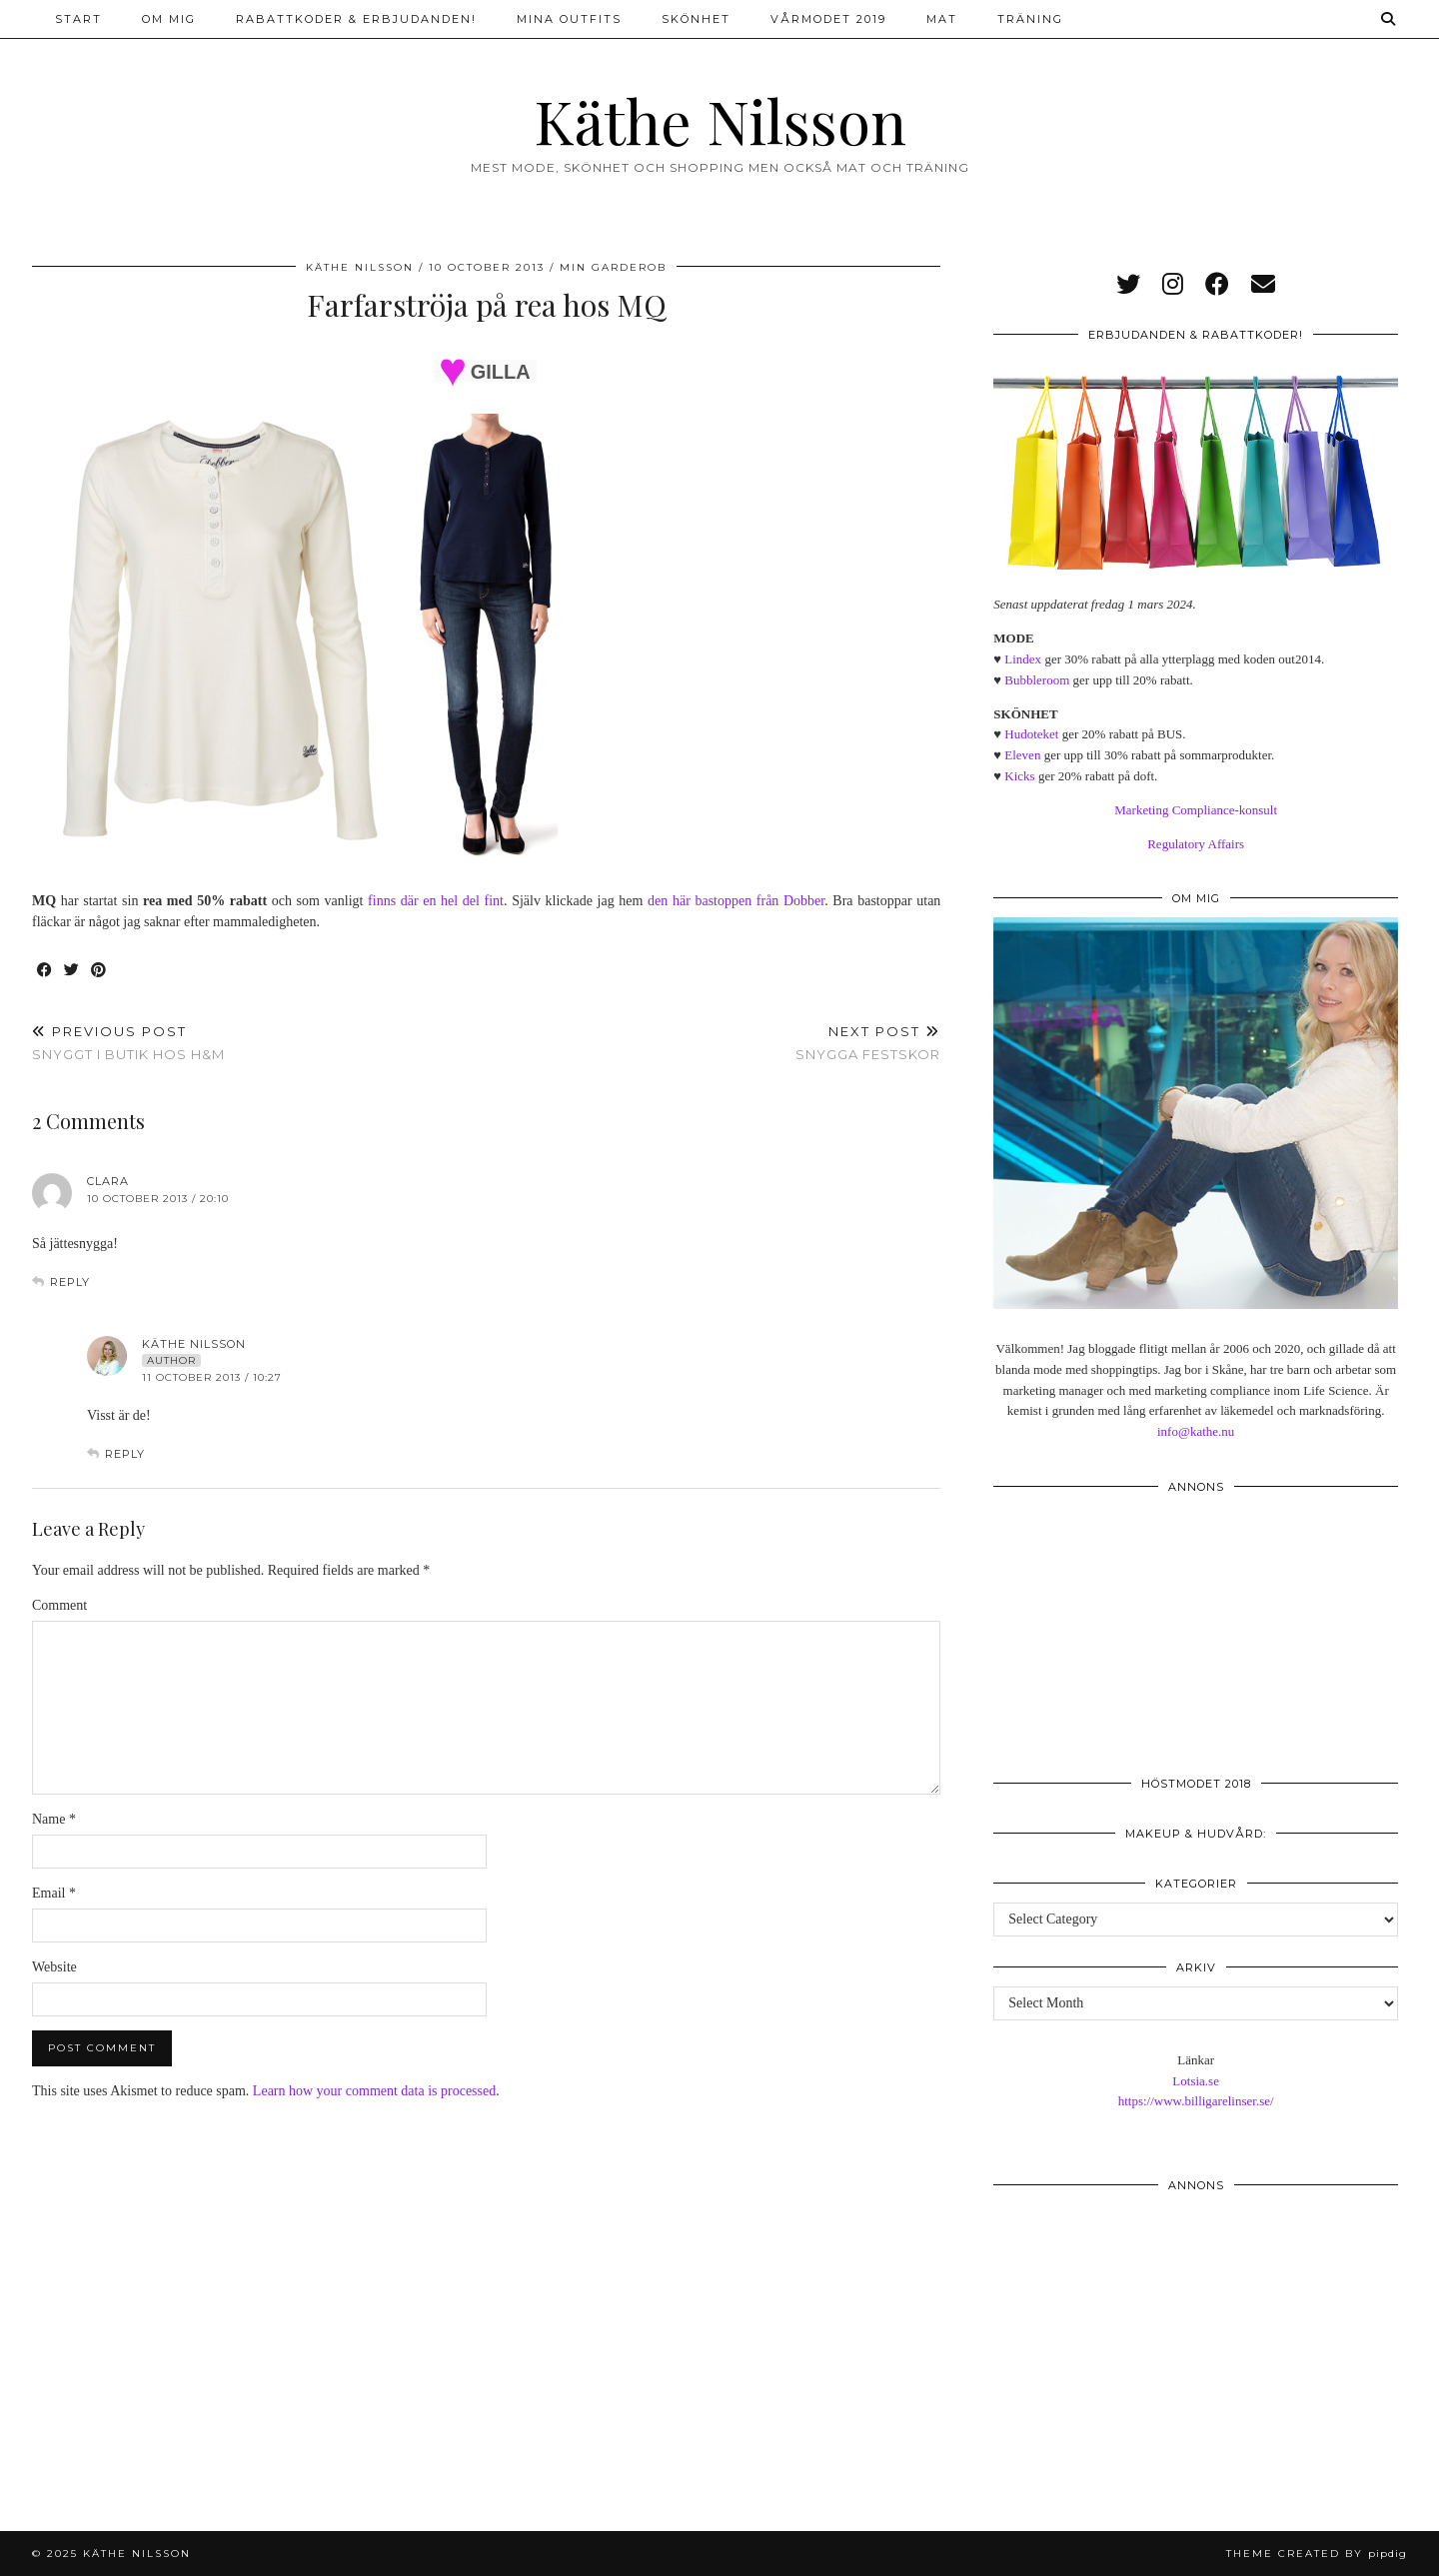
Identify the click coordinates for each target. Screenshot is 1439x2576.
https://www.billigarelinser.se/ (1196, 2100)
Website (54, 1966)
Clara (108, 1181)
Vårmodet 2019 (828, 19)
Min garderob (613, 267)
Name (54, 1819)
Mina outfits (569, 19)
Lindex (1022, 658)
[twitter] (1128, 285)
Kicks (1019, 775)
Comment (59, 1605)
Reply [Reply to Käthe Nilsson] (125, 1454)
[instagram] (1172, 285)
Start (78, 19)
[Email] (1263, 285)
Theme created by (1316, 2553)
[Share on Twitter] (72, 970)
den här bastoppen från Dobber (733, 900)
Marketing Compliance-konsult (1195, 809)
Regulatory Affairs (1195, 843)
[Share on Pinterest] (99, 970)
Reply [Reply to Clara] (70, 1282)
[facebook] (1217, 285)
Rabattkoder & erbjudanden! (356, 19)
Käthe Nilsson (720, 120)
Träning (1030, 19)
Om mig (169, 19)
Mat (941, 19)
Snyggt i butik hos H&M (128, 1042)
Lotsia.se (1195, 2080)
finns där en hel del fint (436, 900)
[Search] (1389, 19)
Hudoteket (1031, 733)
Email (54, 1893)
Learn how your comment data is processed (374, 2090)
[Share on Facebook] (45, 970)
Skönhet (696, 19)
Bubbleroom (1036, 679)
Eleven (1022, 754)
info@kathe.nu (1195, 1431)
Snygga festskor (867, 1042)
